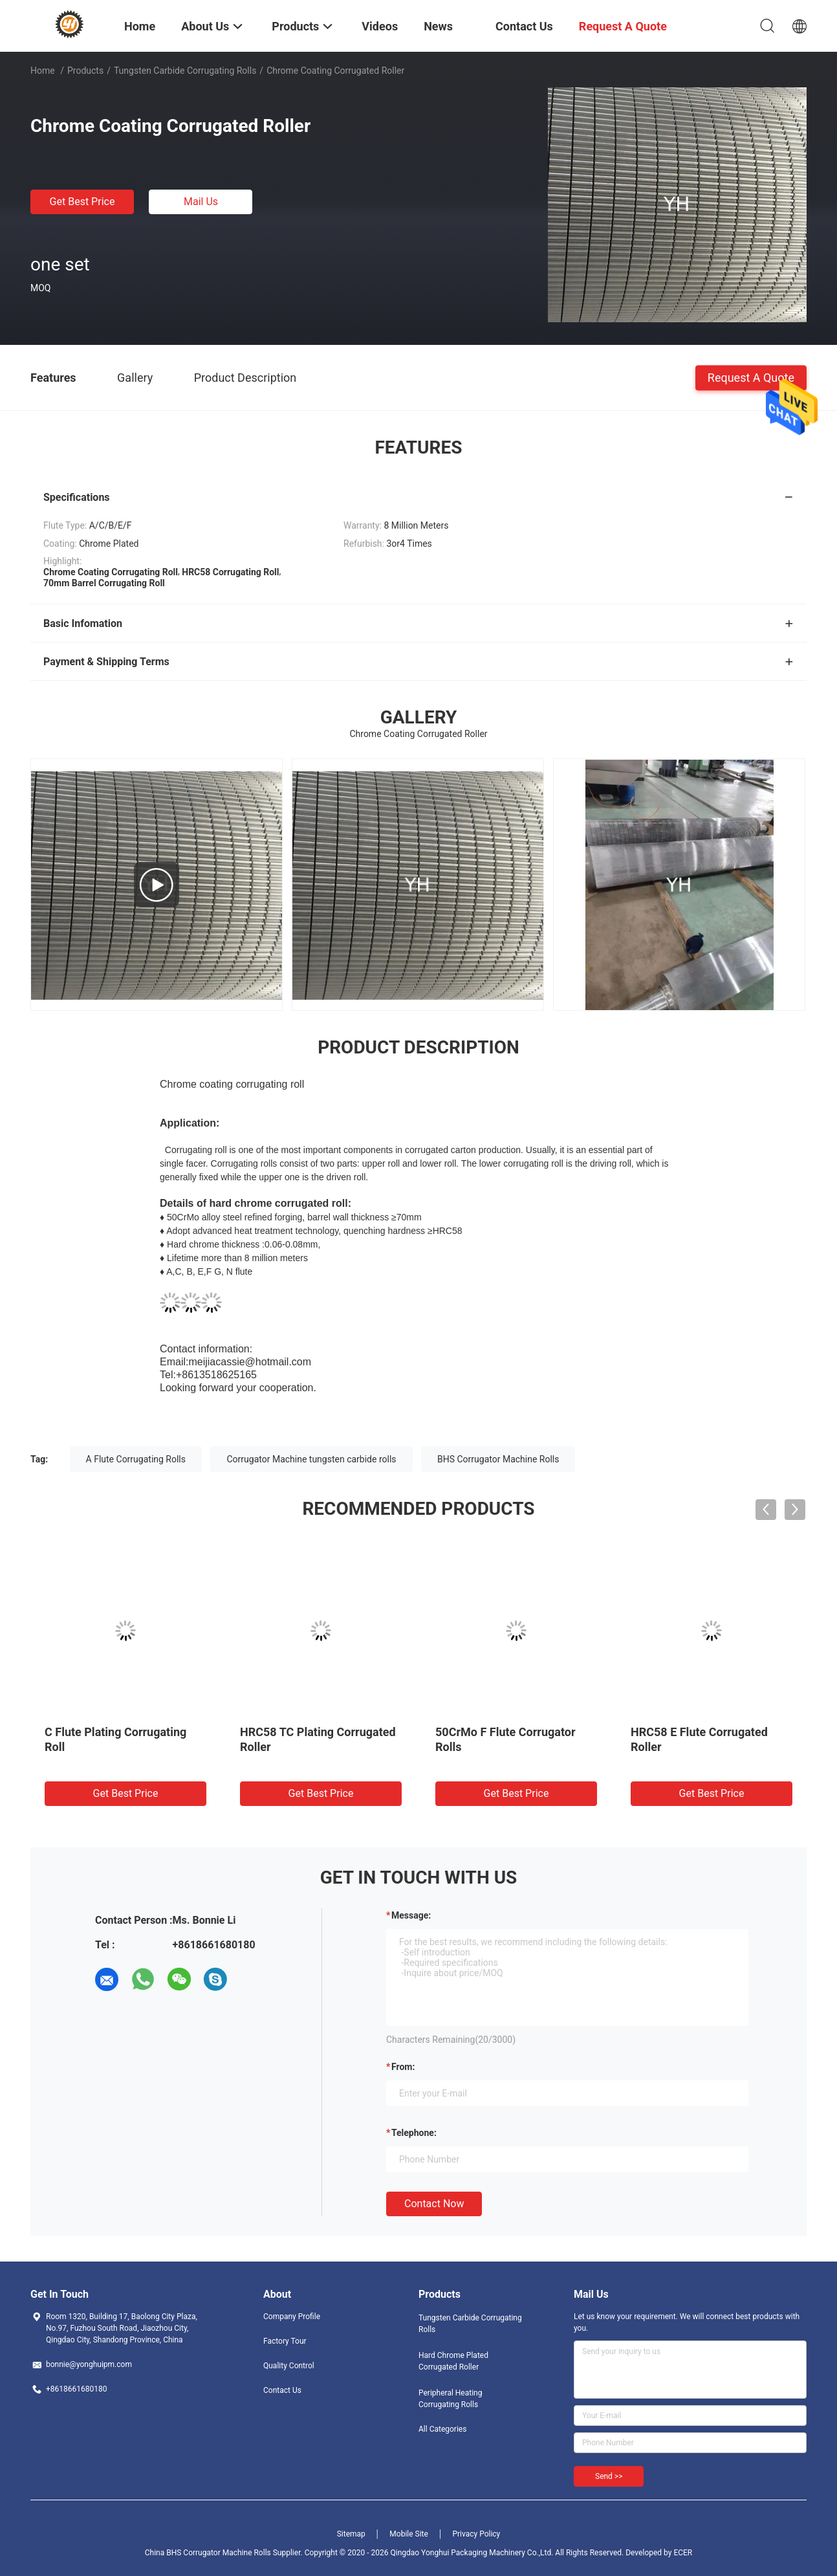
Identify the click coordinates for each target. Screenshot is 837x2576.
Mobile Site (408, 2533)
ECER (682, 2552)
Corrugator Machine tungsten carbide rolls (311, 1459)
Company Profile (291, 2316)
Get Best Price (82, 201)
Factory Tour (285, 2341)
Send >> (608, 2476)
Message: (411, 1915)
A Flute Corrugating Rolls (136, 1459)
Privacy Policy (476, 2533)
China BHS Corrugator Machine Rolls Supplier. (225, 2552)
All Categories (442, 2429)
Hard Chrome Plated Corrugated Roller (453, 2361)
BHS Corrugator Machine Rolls (498, 1459)
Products (85, 70)
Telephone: (414, 2133)
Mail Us (201, 201)
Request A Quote (751, 377)
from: (403, 2067)
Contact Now (434, 2203)
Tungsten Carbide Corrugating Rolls (185, 70)
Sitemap (351, 2533)
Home (42, 70)
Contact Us (282, 2390)
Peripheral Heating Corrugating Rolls (450, 2398)
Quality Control (288, 2365)
